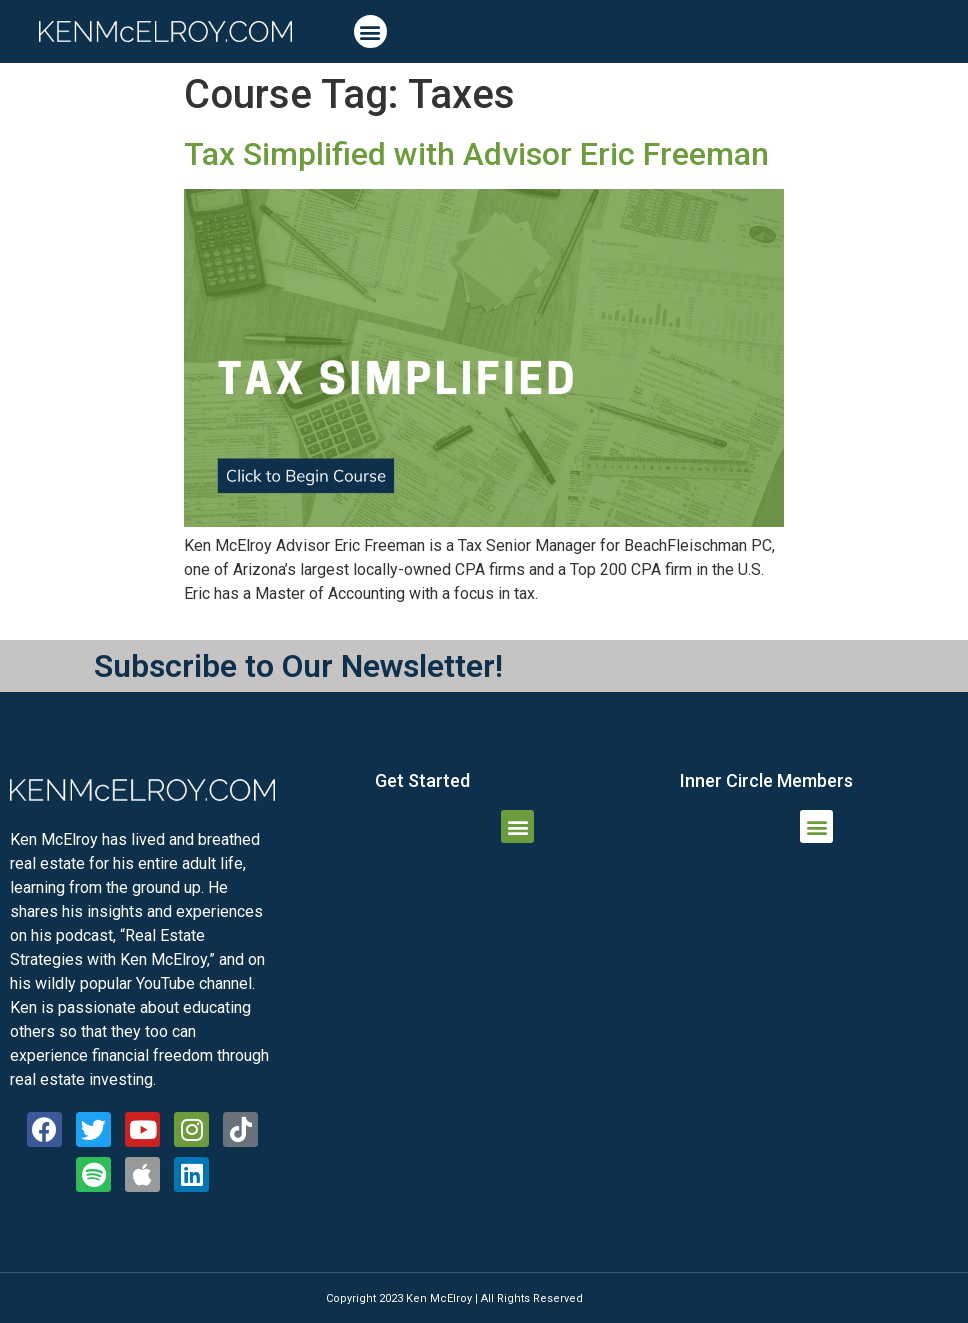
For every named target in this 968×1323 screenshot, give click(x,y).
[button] (370, 31)
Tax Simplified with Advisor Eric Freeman (476, 154)
